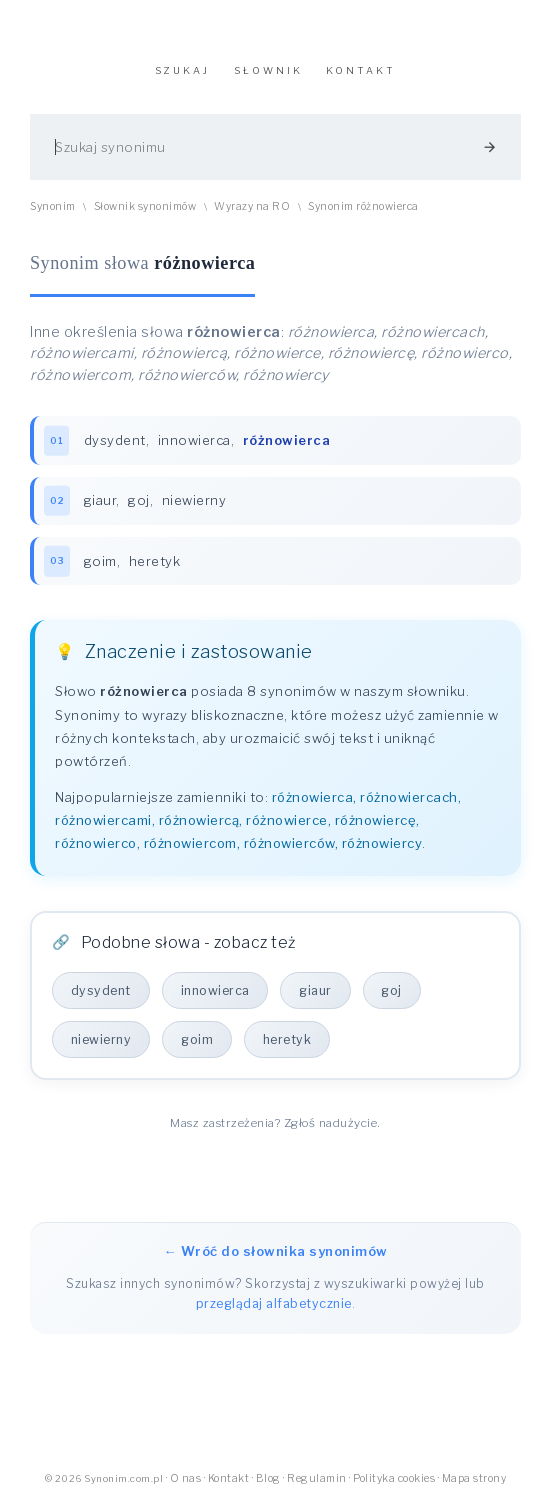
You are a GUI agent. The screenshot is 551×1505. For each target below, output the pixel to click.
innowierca (194, 440)
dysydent (115, 440)
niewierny (194, 501)
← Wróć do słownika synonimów (276, 1253)
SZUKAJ (182, 70)
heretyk (155, 562)
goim (100, 562)
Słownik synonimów (145, 206)
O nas (186, 1479)
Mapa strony (474, 1479)
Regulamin (317, 1479)
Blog (268, 1479)
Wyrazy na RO (252, 206)
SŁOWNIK (268, 70)
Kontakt (229, 1479)
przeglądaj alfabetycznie (274, 1304)
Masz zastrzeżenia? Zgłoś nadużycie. (275, 1124)
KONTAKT (361, 70)
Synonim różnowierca (363, 206)
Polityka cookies (394, 1479)
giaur (100, 501)
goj (140, 501)
